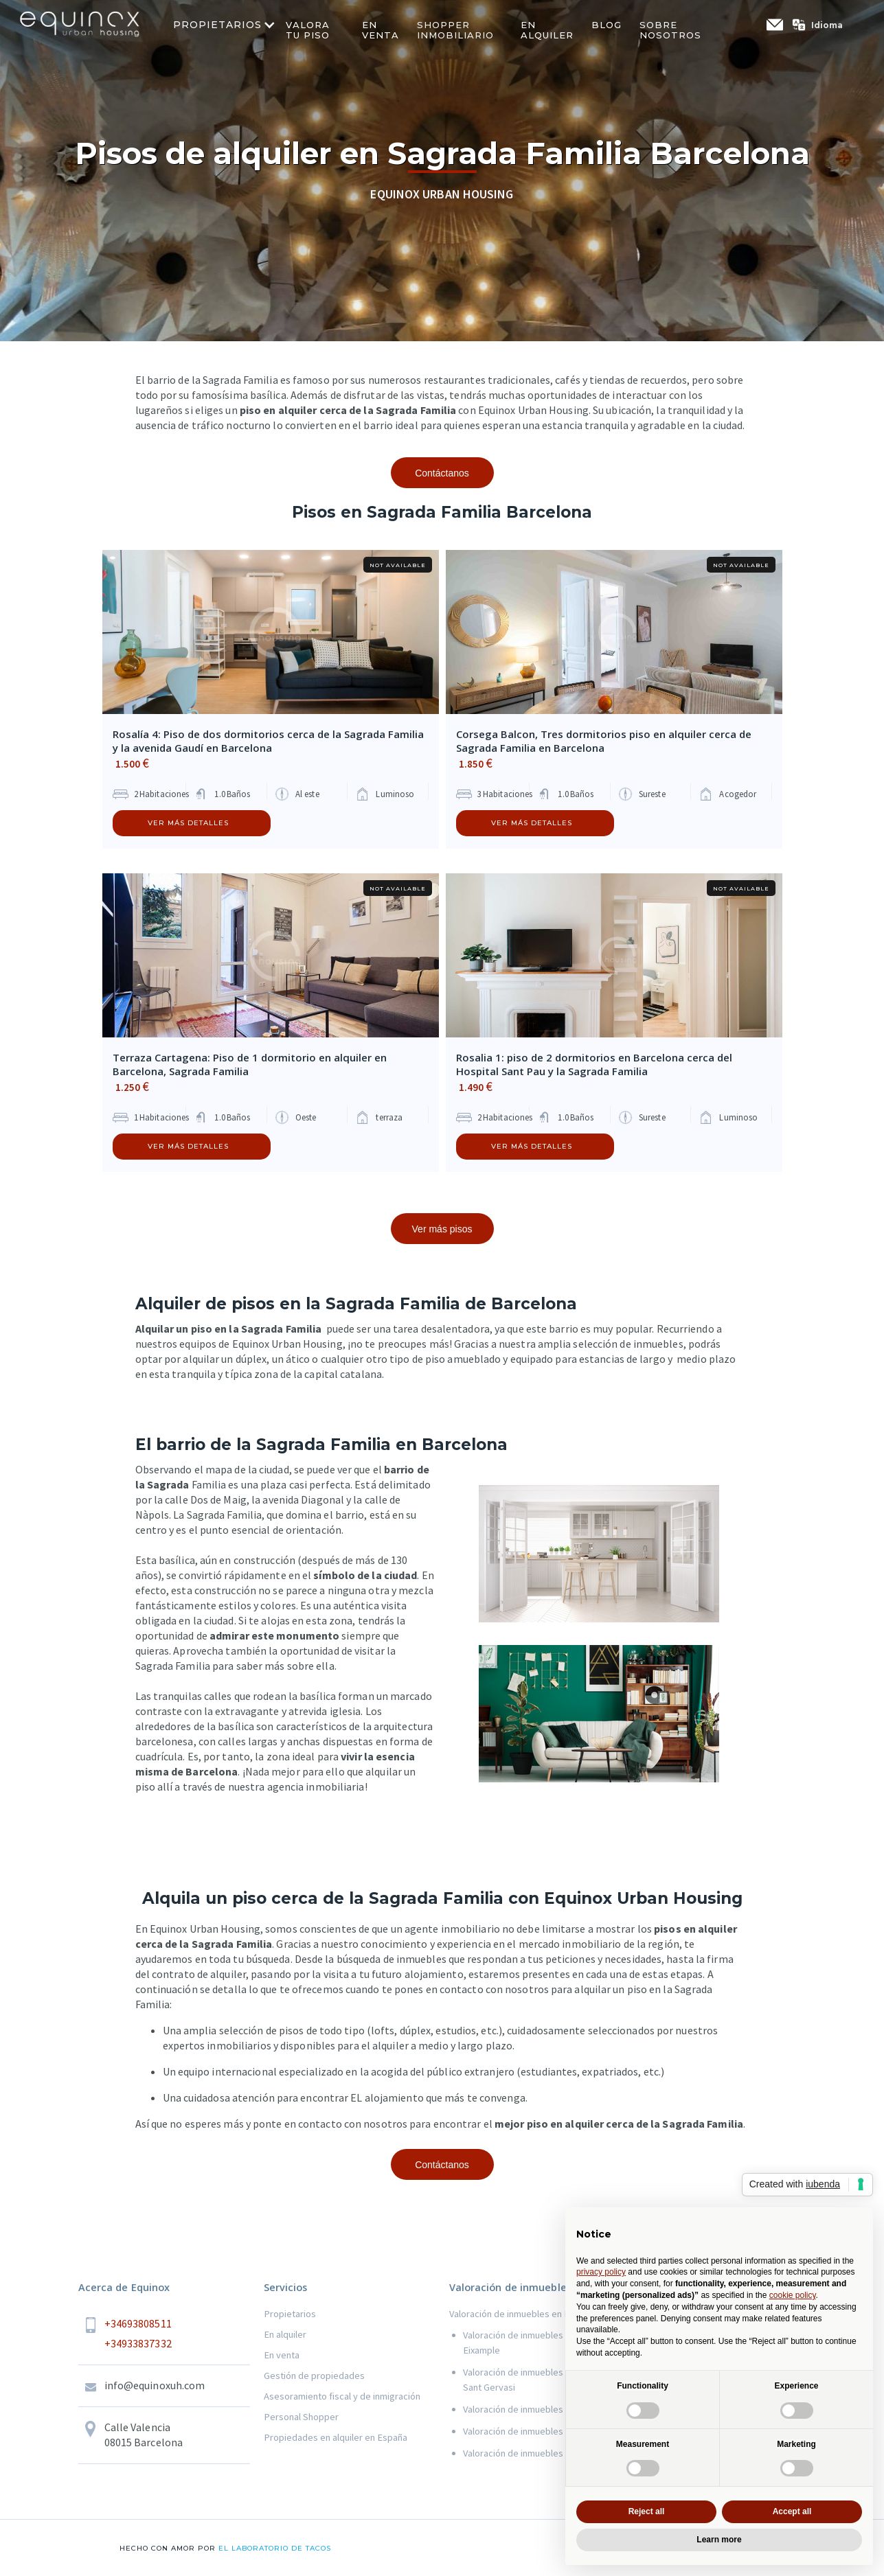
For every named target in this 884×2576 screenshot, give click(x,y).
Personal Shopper (301, 2417)
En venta (281, 2355)
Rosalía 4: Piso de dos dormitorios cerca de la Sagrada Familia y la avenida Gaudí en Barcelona (268, 741)
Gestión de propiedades (314, 2375)
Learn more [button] (718, 2539)
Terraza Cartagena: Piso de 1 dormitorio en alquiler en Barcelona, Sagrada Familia (250, 1064)
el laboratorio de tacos (273, 2548)
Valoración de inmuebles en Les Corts (540, 2409)
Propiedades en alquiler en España (335, 2437)
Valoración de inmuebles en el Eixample (524, 2342)
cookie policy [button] (792, 2295)
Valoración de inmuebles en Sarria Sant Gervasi (532, 2379)
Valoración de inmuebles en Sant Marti (541, 2431)
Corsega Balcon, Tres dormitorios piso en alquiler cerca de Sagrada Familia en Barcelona (603, 741)
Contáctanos (442, 473)
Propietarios (290, 2314)
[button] (824, 24)
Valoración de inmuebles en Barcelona (527, 2314)
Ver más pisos (442, 1228)
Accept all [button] (792, 2511)
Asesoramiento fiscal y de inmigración (342, 2396)
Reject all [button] (646, 2511)
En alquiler (285, 2334)
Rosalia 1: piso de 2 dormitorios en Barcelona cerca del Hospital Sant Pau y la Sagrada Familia (594, 1064)
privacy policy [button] (601, 2272)
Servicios (286, 2287)
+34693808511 (138, 2323)
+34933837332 (138, 2343)
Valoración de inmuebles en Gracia (533, 2453)
